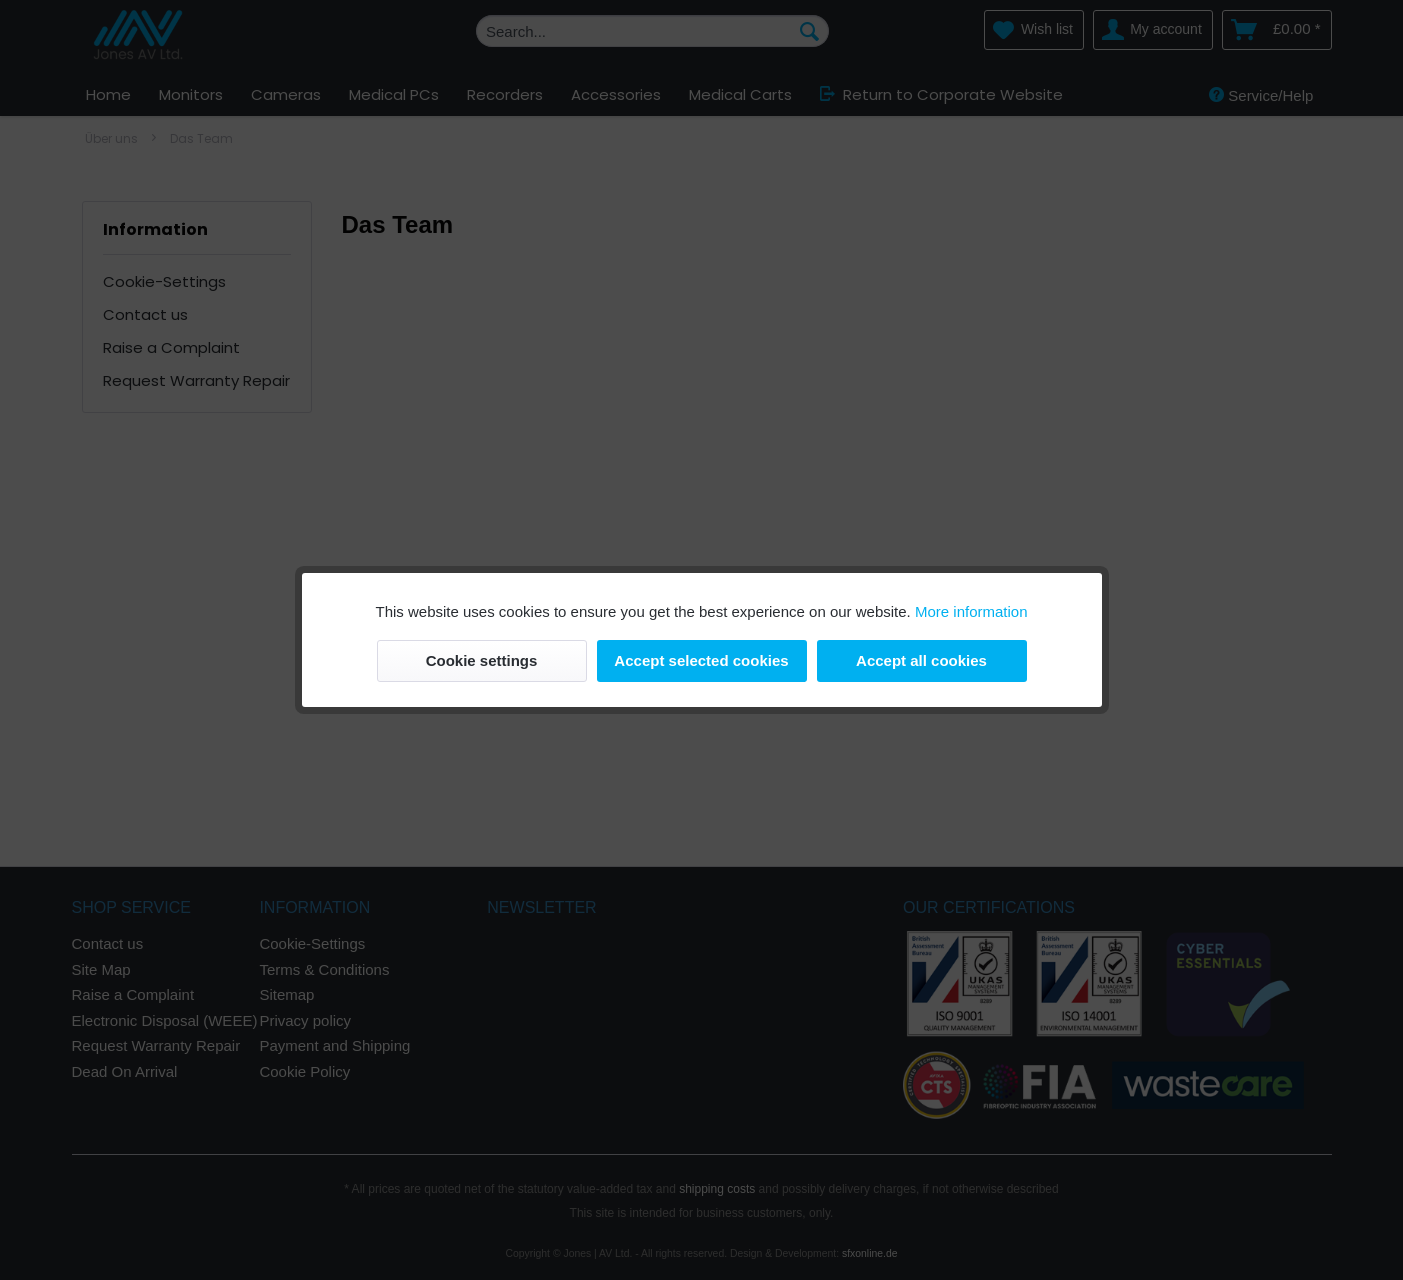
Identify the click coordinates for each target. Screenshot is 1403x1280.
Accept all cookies (921, 660)
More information (971, 611)
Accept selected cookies (701, 660)
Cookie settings (482, 660)
